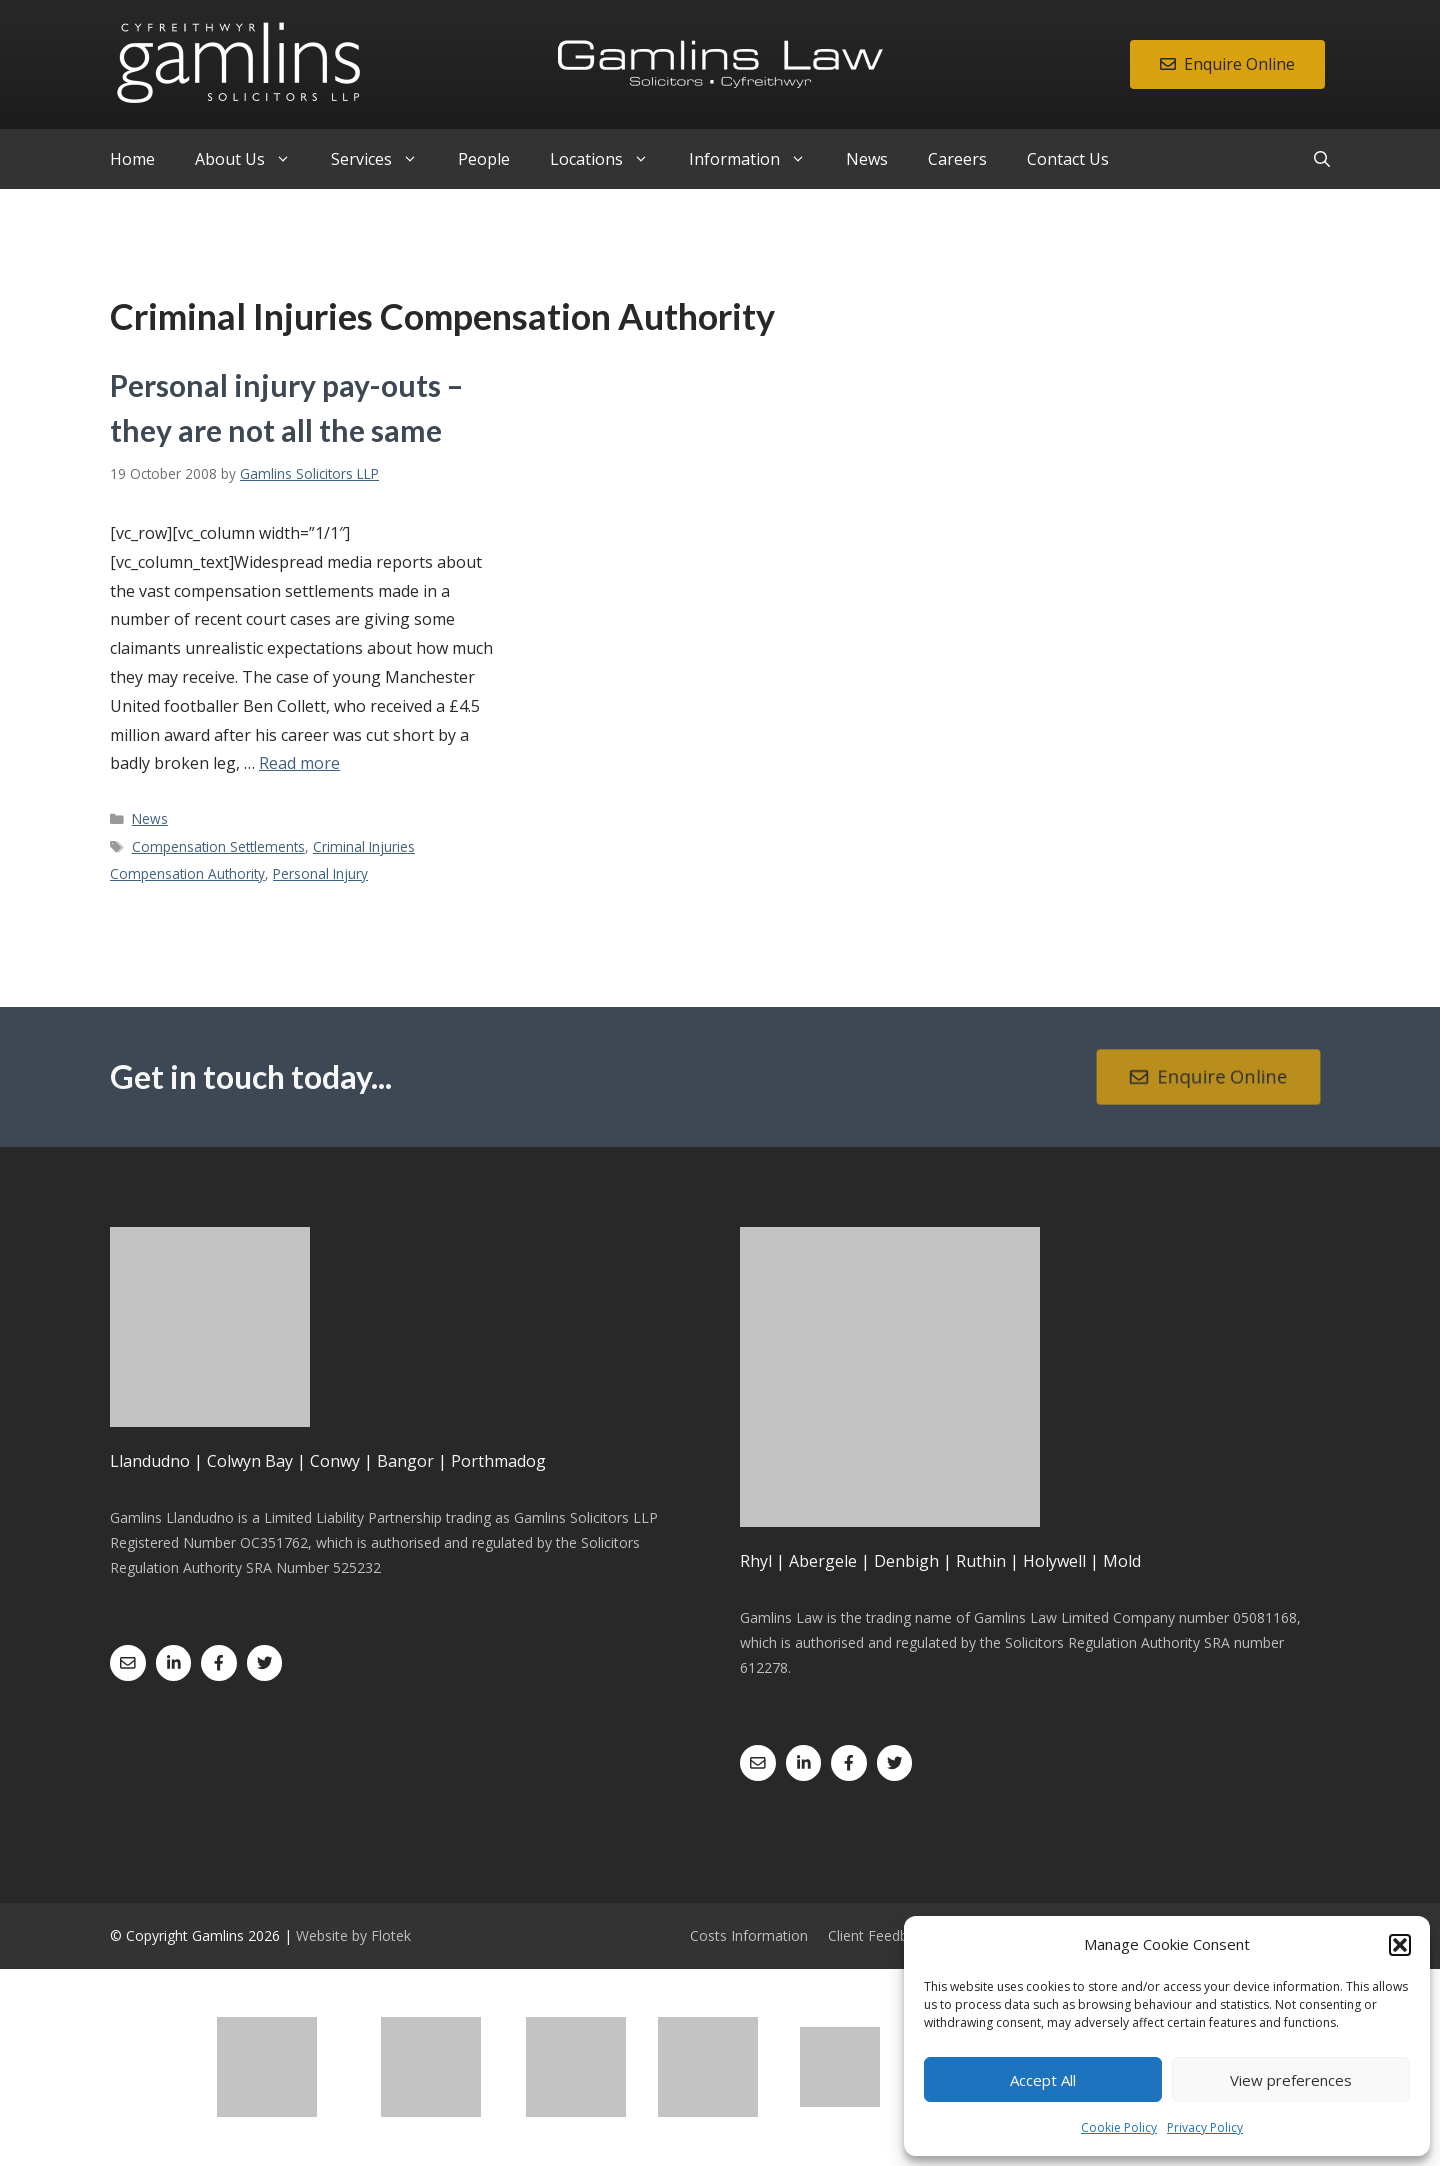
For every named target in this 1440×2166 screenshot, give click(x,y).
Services (384, 159)
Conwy (335, 1461)
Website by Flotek (353, 1935)
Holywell (1054, 1561)
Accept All (1043, 2080)
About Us (253, 159)
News (867, 159)
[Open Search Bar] (1322, 159)
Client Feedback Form (898, 1935)
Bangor (405, 1461)
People (484, 159)
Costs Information (749, 1935)
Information (757, 159)
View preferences (1291, 2080)
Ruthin (981, 1561)
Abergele (823, 1561)
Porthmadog (498, 1461)
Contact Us (1068, 159)
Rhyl (756, 1561)
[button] (1400, 1945)
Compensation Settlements (218, 846)
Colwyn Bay (250, 1461)
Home (132, 159)
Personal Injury (320, 873)
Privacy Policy (1205, 2127)
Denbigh (906, 1561)
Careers (957, 159)
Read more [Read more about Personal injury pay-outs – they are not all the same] (299, 763)
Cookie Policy (1119, 2127)
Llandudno (150, 1461)
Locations (609, 159)
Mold (1122, 1561)
